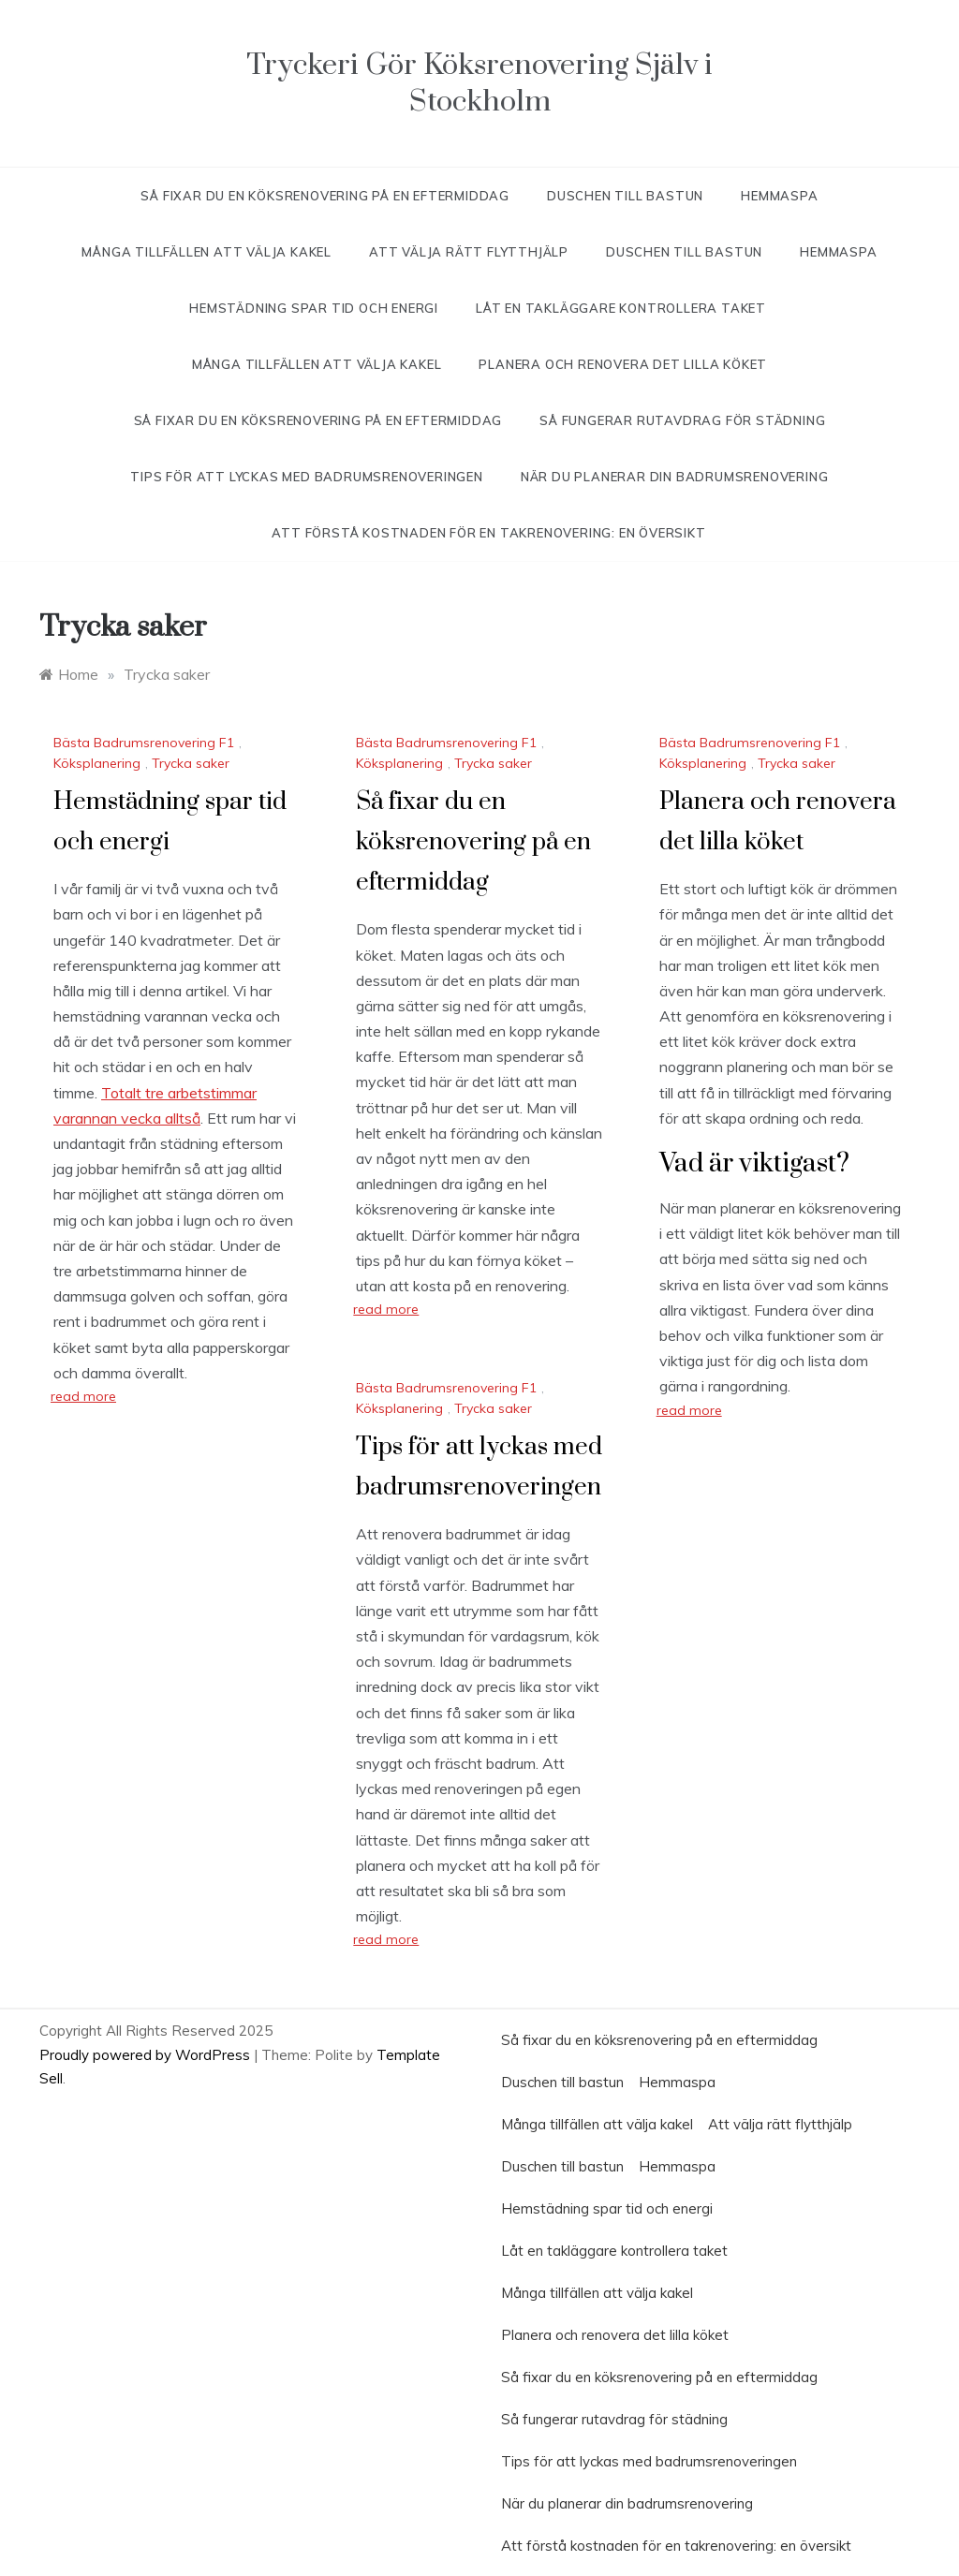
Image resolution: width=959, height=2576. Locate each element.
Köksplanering (96, 763)
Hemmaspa (779, 195)
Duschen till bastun (625, 195)
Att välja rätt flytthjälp (468, 251)
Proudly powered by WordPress (146, 2055)
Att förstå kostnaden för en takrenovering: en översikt (488, 532)
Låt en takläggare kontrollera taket (623, 308)
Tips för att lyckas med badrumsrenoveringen (306, 476)
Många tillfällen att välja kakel (206, 251)
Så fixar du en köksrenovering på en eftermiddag (324, 195)
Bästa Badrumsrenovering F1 (143, 742)
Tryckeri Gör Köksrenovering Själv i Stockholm (479, 83)
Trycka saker (190, 763)
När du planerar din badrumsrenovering (675, 476)
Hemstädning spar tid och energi (313, 308)
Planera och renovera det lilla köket (623, 364)
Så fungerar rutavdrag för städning (682, 420)
